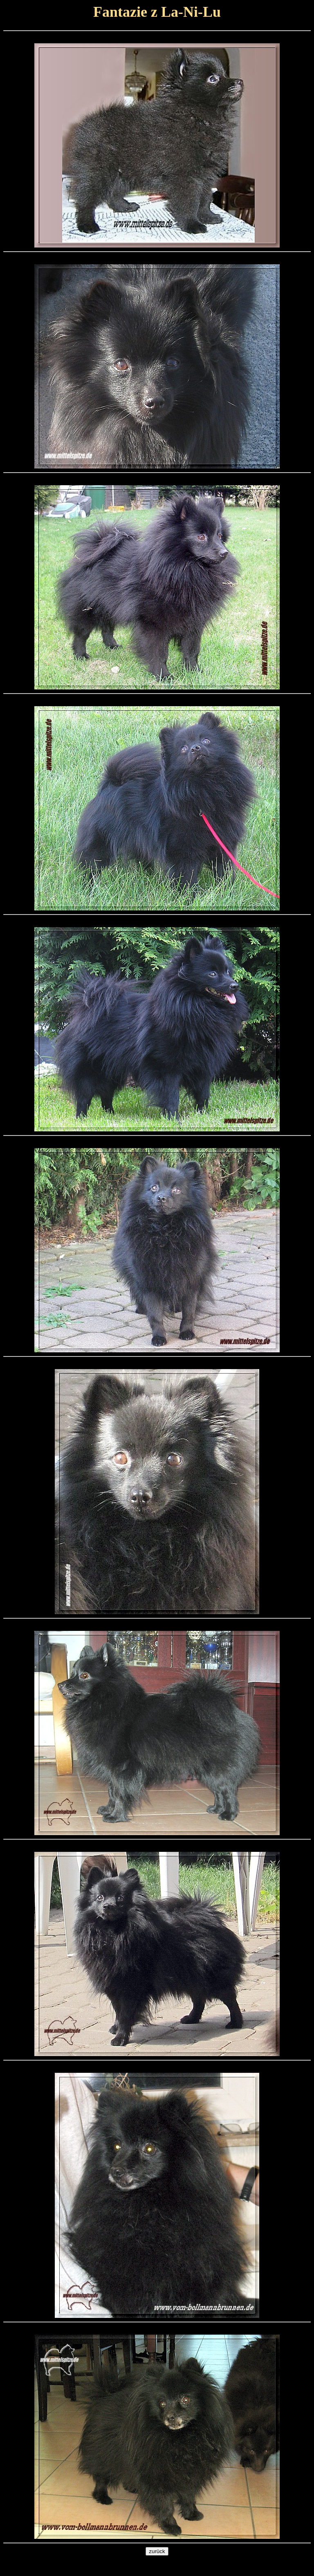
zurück (157, 2551)
